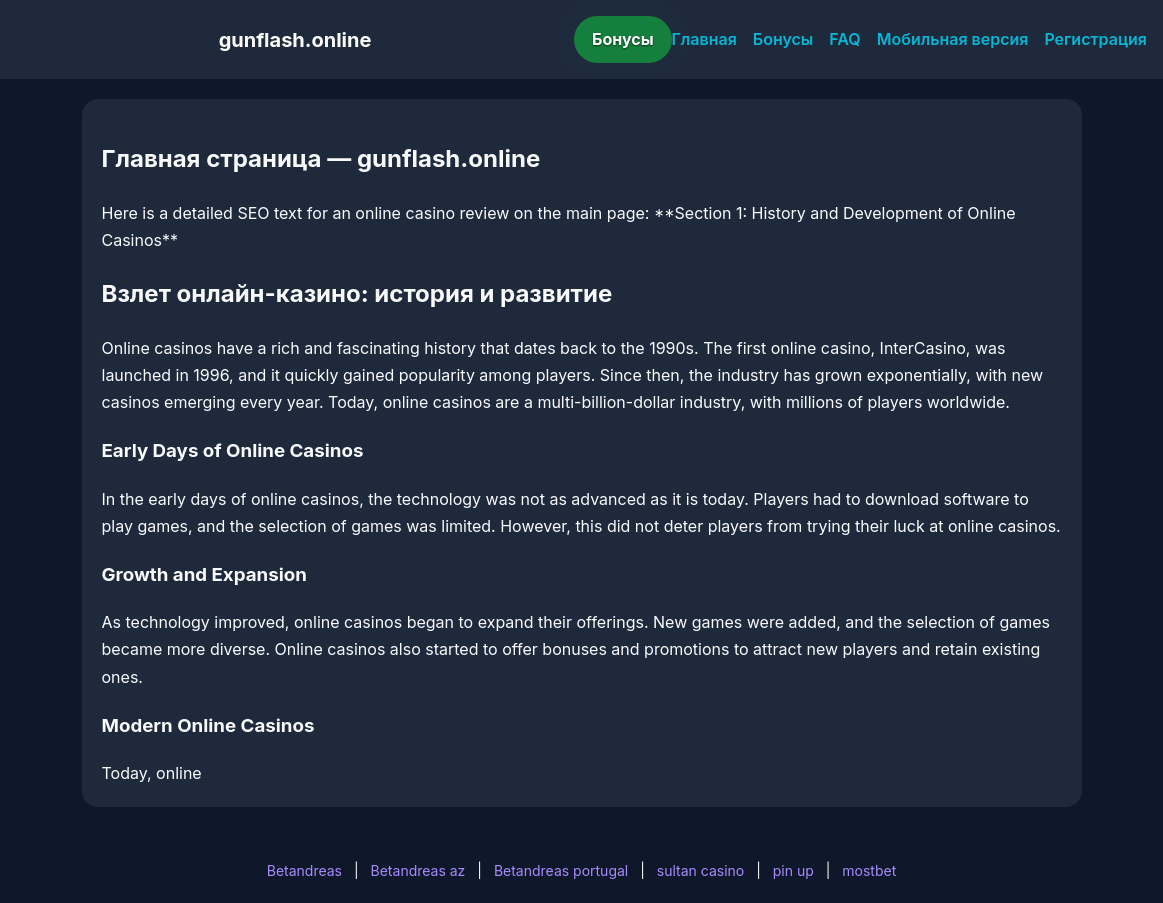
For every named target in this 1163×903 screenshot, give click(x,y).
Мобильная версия (953, 39)
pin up (793, 870)
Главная (704, 39)
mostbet (869, 870)
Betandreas (304, 870)
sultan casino (700, 870)
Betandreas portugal (561, 870)
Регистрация (1095, 39)
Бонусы (623, 39)
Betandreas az (418, 870)
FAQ (844, 39)
